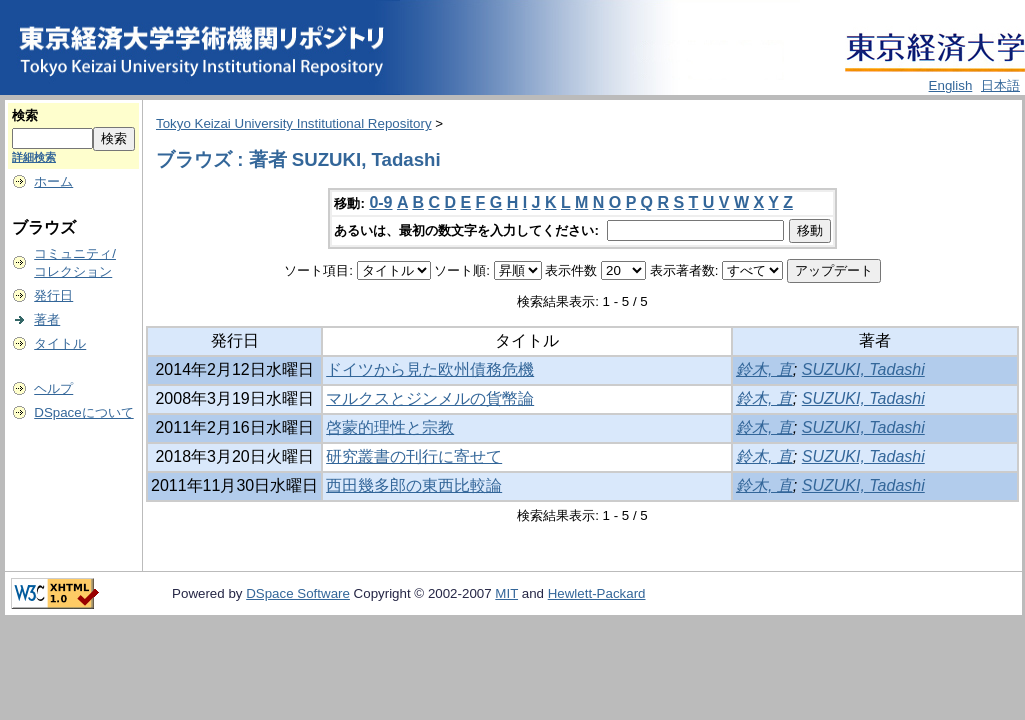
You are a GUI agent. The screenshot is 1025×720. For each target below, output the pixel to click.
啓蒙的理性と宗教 (390, 427)
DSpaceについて (83, 412)
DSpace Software (298, 593)
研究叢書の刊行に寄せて (414, 456)
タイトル (60, 343)
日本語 (1000, 85)
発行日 (53, 295)
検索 (25, 115)
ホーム (53, 181)
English (951, 85)
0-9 (380, 202)
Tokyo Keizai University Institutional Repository (294, 123)
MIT (506, 593)
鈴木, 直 (764, 369)
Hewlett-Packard (597, 593)
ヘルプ (53, 388)
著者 (47, 319)
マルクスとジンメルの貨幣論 (430, 398)
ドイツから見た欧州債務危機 (430, 369)
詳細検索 (34, 157)
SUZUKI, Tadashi (863, 369)
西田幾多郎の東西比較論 (414, 485)
